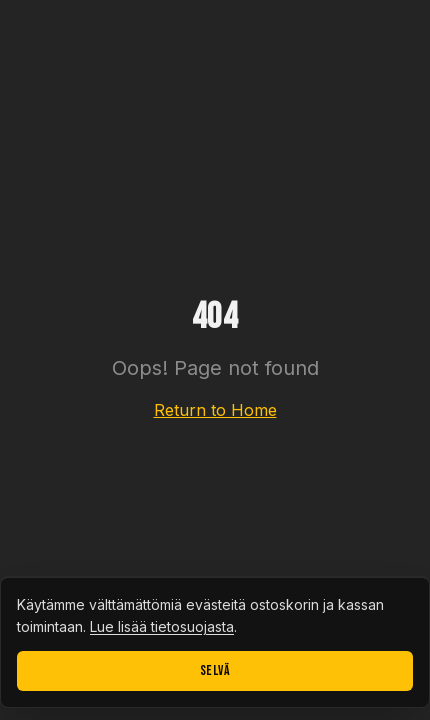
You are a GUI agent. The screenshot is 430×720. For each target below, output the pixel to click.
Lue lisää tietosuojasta (162, 626)
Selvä (215, 670)
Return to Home (215, 410)
